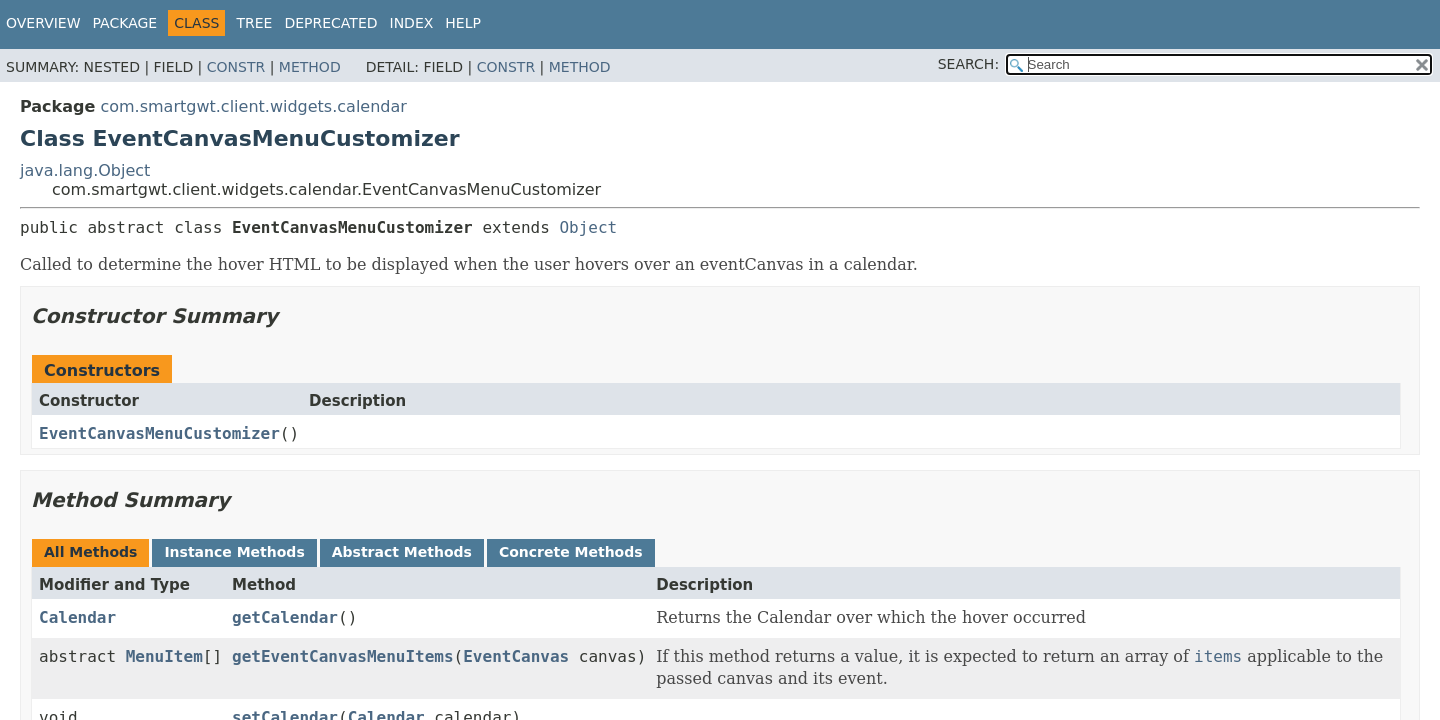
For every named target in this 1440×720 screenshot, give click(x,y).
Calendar (77, 617)
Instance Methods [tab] (234, 552)
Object (588, 227)
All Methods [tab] (90, 552)
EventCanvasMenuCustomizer (159, 433)
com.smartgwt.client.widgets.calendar (253, 106)
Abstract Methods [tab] (402, 552)
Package (125, 23)
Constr (236, 67)
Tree (254, 23)
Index (412, 23)
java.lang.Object (85, 170)
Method (310, 67)
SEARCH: (968, 64)
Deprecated (330, 23)
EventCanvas (516, 656)
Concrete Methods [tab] (571, 552)
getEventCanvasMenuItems (343, 656)
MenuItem (164, 656)
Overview (43, 23)
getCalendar (285, 617)
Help (463, 23)
